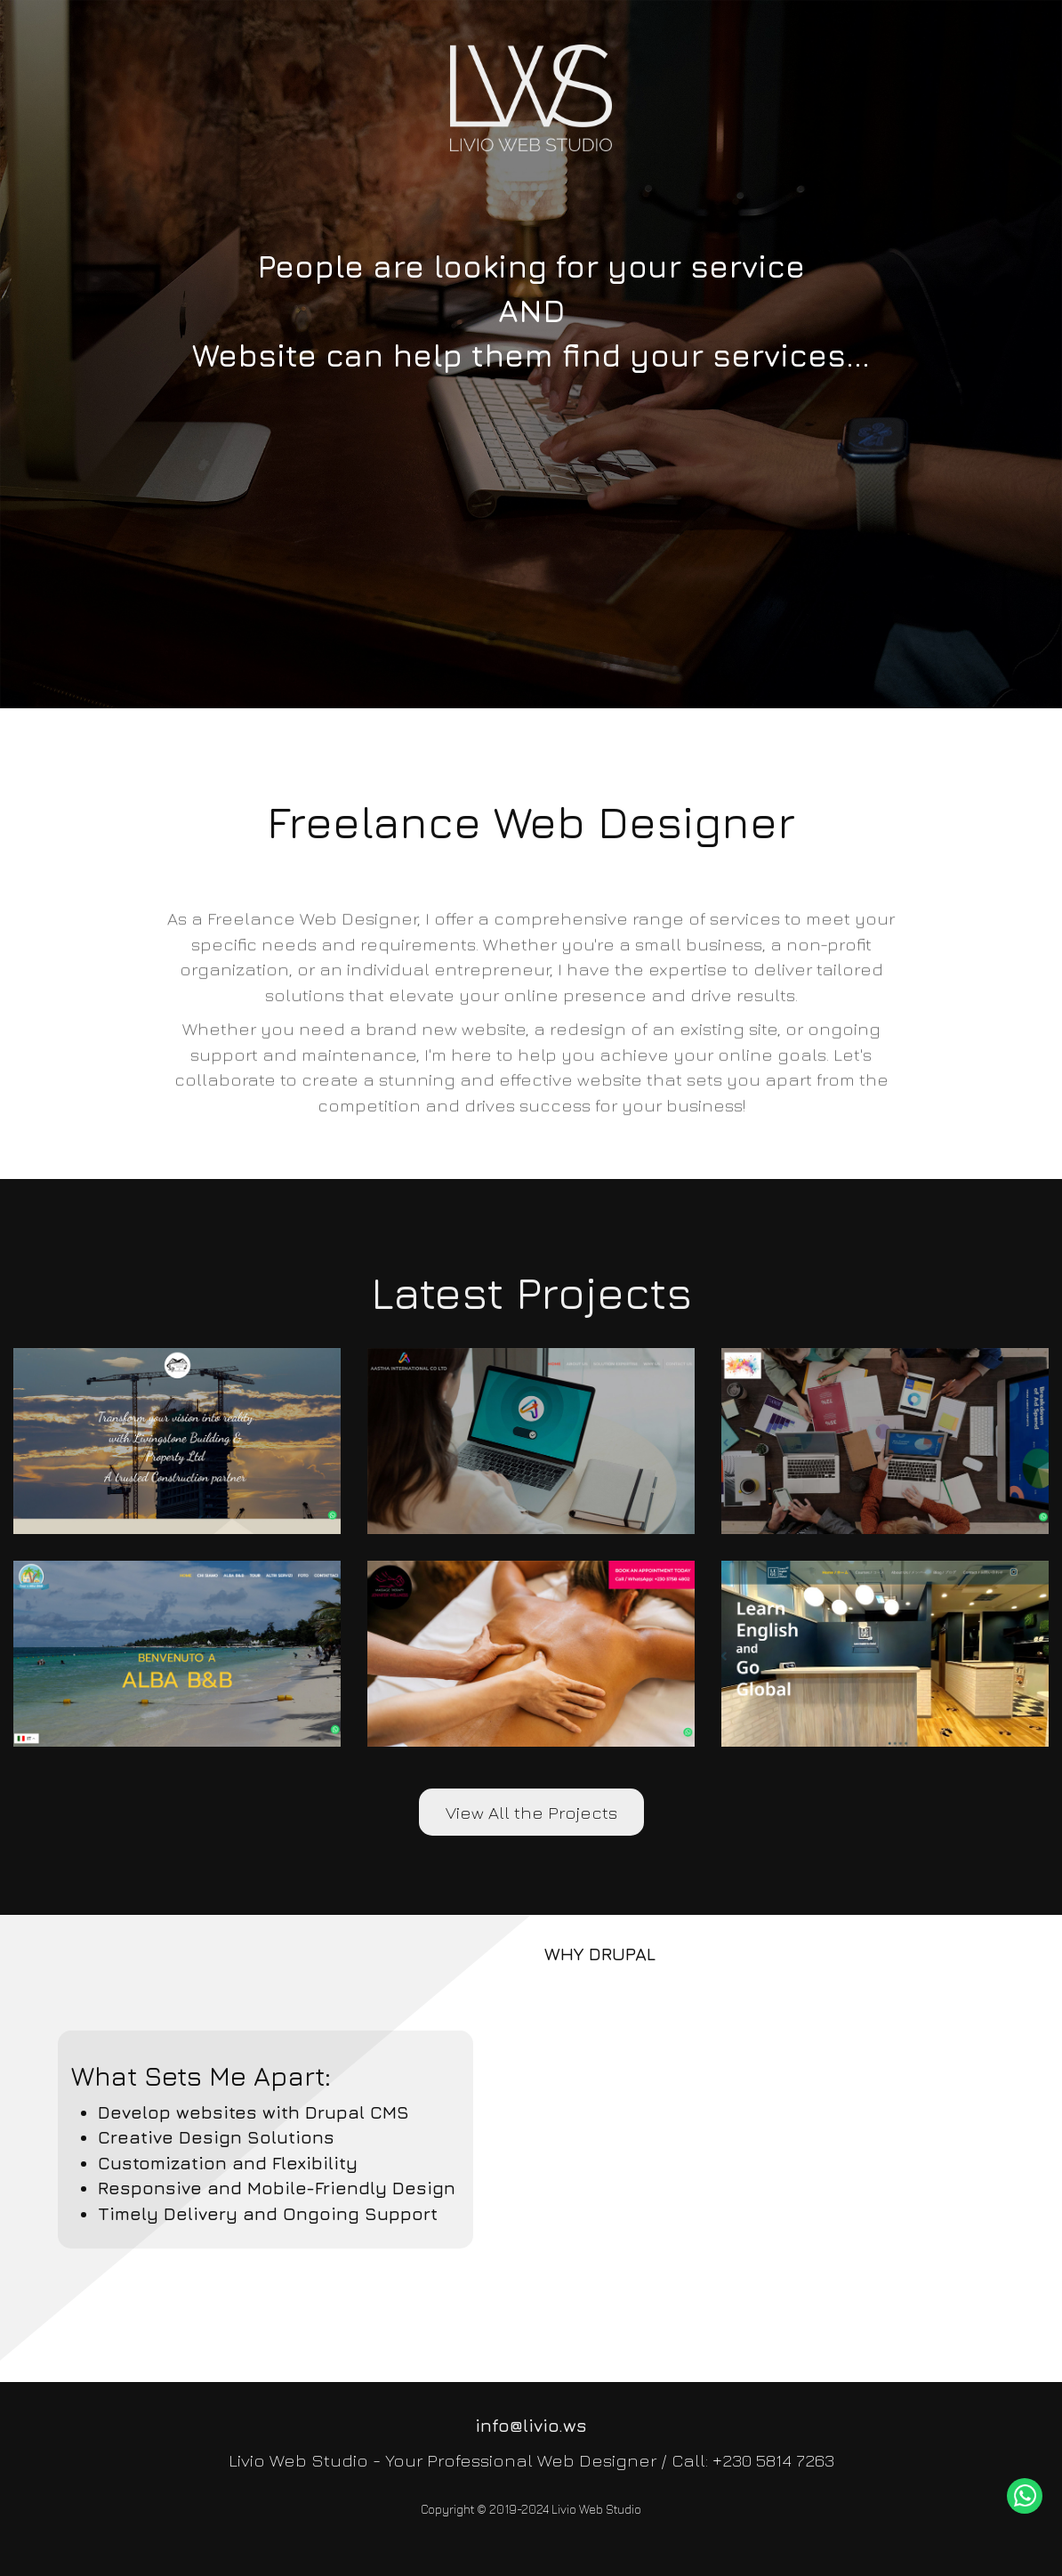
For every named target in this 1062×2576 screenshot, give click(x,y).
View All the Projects (531, 1812)
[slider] (531, 354)
